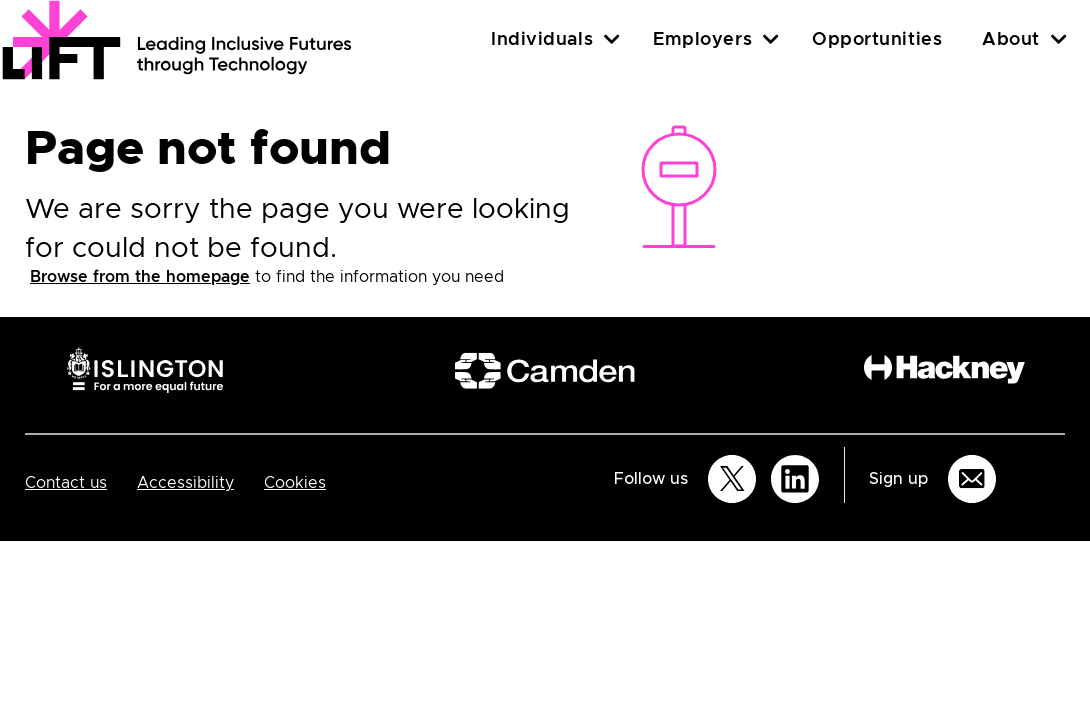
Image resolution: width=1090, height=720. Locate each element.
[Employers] (771, 39)
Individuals (542, 40)
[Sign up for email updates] (972, 479)
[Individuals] (612, 39)
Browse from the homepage (140, 277)
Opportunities (877, 40)
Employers (702, 40)
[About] (1059, 39)
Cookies (295, 483)
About (1011, 40)
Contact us (66, 483)
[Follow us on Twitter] (732, 479)
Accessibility (185, 483)
